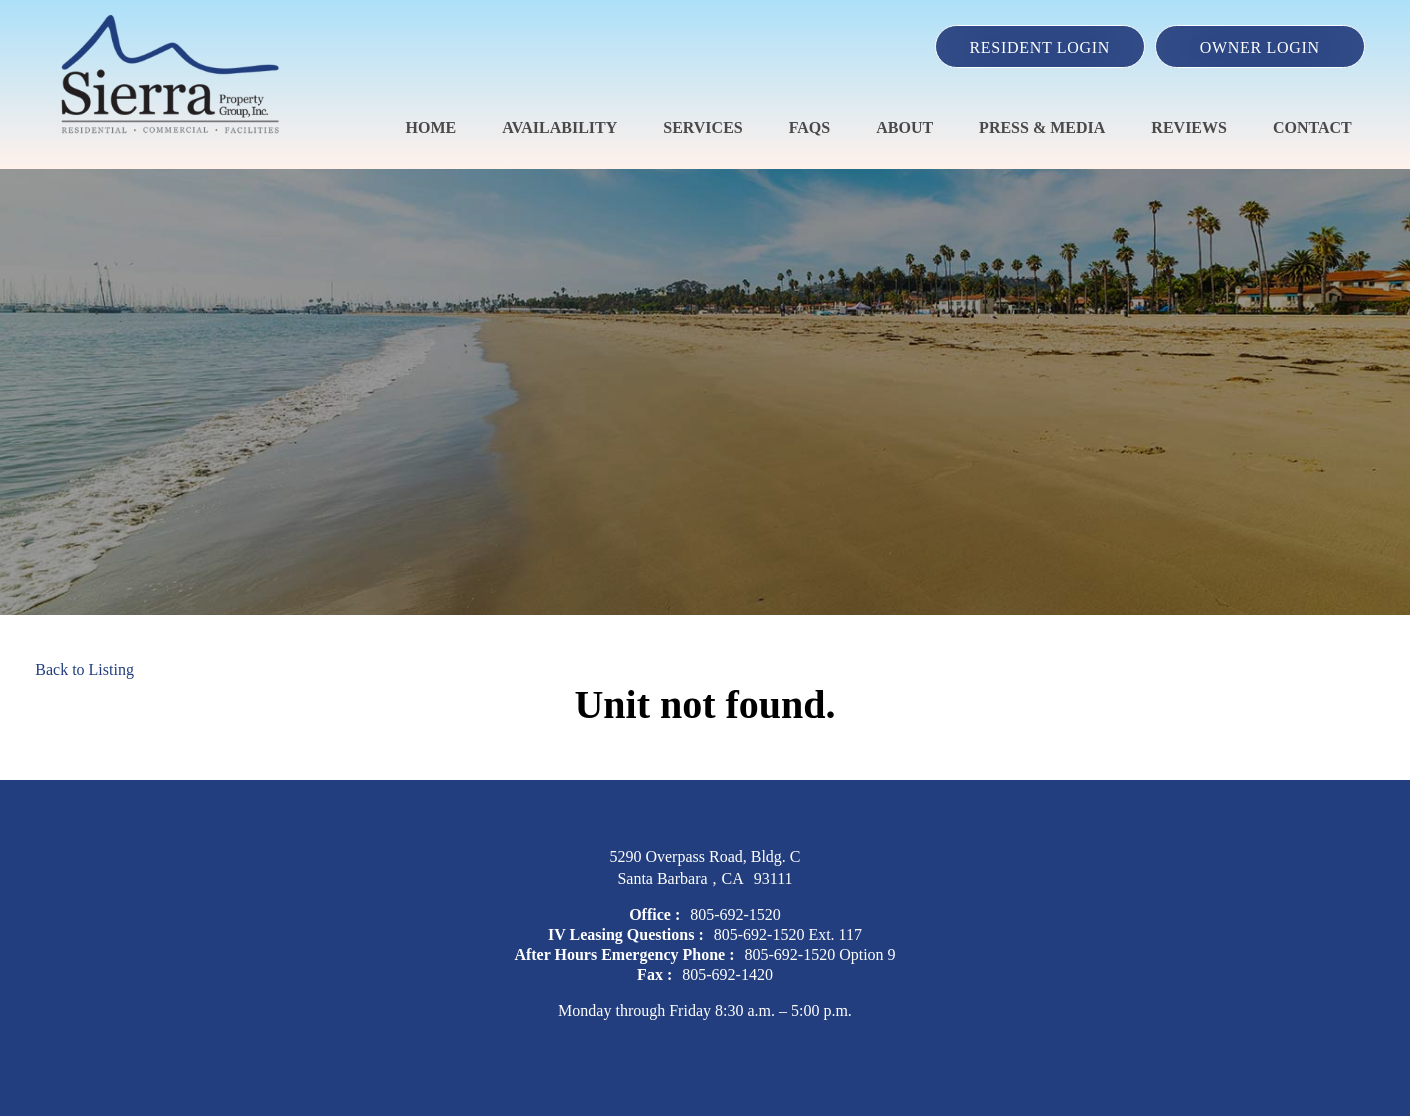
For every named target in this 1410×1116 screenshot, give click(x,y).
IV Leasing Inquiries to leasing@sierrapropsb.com (704, 1079)
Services (702, 127)
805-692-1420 (727, 974)
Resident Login (1039, 47)
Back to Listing (84, 669)
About (904, 127)
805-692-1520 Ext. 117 (788, 934)
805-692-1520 (735, 914)
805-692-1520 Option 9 (820, 954)
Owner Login (1260, 47)
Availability (559, 127)
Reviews (1189, 127)
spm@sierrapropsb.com (705, 1057)
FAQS (809, 127)
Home (431, 127)
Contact (1312, 127)
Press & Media (1042, 127)
